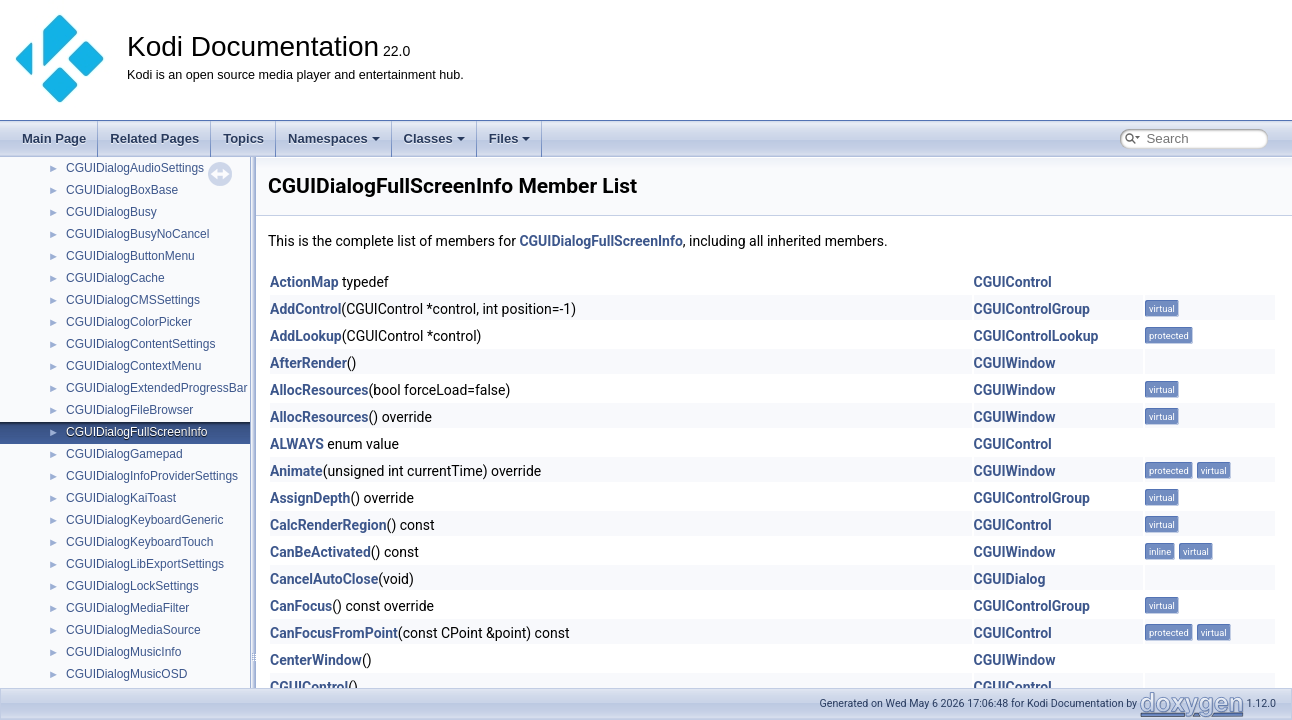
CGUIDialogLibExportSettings (145, 564)
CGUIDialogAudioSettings (135, 168)
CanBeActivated (320, 552)
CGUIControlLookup (1036, 336)
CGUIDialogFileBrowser (129, 410)
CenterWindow (316, 660)
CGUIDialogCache (115, 278)
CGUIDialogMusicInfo (123, 652)
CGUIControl (1013, 282)
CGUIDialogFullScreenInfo (136, 432)
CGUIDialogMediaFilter (127, 608)
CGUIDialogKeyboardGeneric (144, 520)
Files (510, 138)
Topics (243, 138)
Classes (434, 138)
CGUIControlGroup (1032, 309)
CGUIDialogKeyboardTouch (139, 542)
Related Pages (154, 138)
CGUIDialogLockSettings (132, 586)
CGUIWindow (1015, 363)
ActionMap (304, 282)
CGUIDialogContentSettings (140, 344)
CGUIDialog (1010, 579)
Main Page (54, 138)
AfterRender (308, 363)
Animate (296, 471)
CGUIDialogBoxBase (122, 190)
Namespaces (334, 138)
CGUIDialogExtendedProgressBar (156, 388)
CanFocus (301, 606)
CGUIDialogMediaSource (133, 630)
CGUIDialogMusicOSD (126, 674)
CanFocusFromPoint (334, 633)
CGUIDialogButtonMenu (130, 256)
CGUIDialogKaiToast (121, 498)
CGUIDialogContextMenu (133, 366)
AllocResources (319, 390)
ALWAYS (297, 444)
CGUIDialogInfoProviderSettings (152, 476)
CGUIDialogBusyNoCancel (137, 234)
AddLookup (306, 336)
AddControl (305, 309)
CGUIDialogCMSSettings (133, 300)
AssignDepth (310, 498)
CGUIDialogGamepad (124, 454)
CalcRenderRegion (328, 525)
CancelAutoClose (324, 579)
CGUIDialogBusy (111, 212)
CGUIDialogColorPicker (129, 322)
